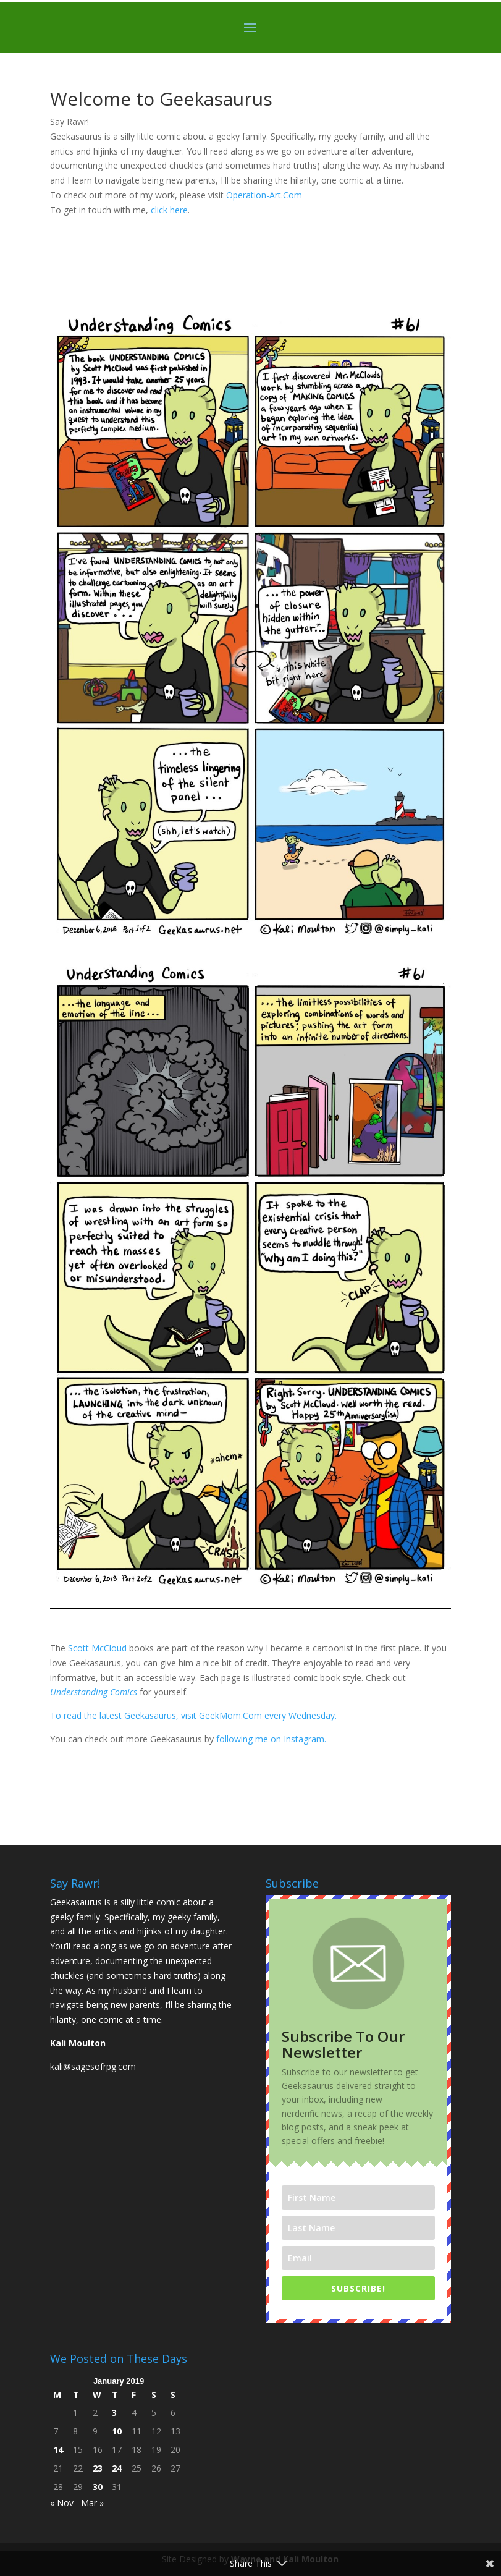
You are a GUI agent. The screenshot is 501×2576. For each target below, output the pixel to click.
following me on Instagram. (271, 1739)
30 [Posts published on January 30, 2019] (98, 2487)
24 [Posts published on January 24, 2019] (117, 2468)
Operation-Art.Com (265, 195)
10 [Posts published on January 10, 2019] (117, 2431)
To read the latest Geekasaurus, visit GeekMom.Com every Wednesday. (194, 1715)
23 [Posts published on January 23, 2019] (98, 2468)
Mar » (92, 2503)
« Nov (62, 2503)
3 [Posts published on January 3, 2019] (114, 2412)
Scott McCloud (97, 1648)
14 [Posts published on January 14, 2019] (58, 2449)
